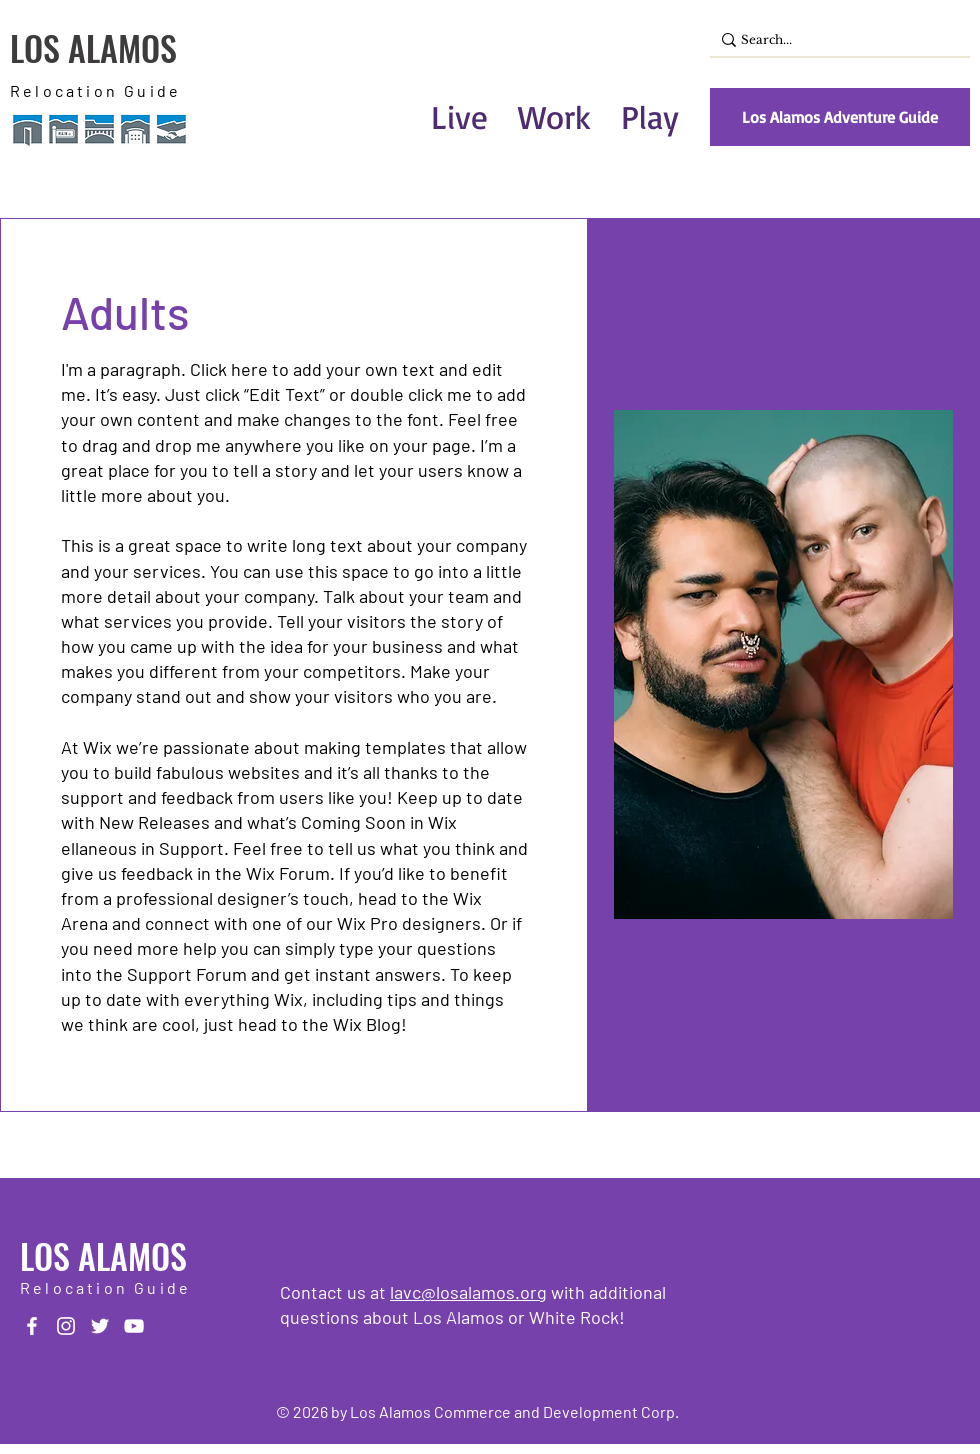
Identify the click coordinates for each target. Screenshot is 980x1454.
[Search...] (834, 40)
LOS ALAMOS (93, 47)
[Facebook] (32, 1326)
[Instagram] (66, 1326)
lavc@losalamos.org (468, 1292)
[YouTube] (134, 1326)
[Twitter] (100, 1326)
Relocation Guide (95, 90)
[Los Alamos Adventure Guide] (840, 117)
